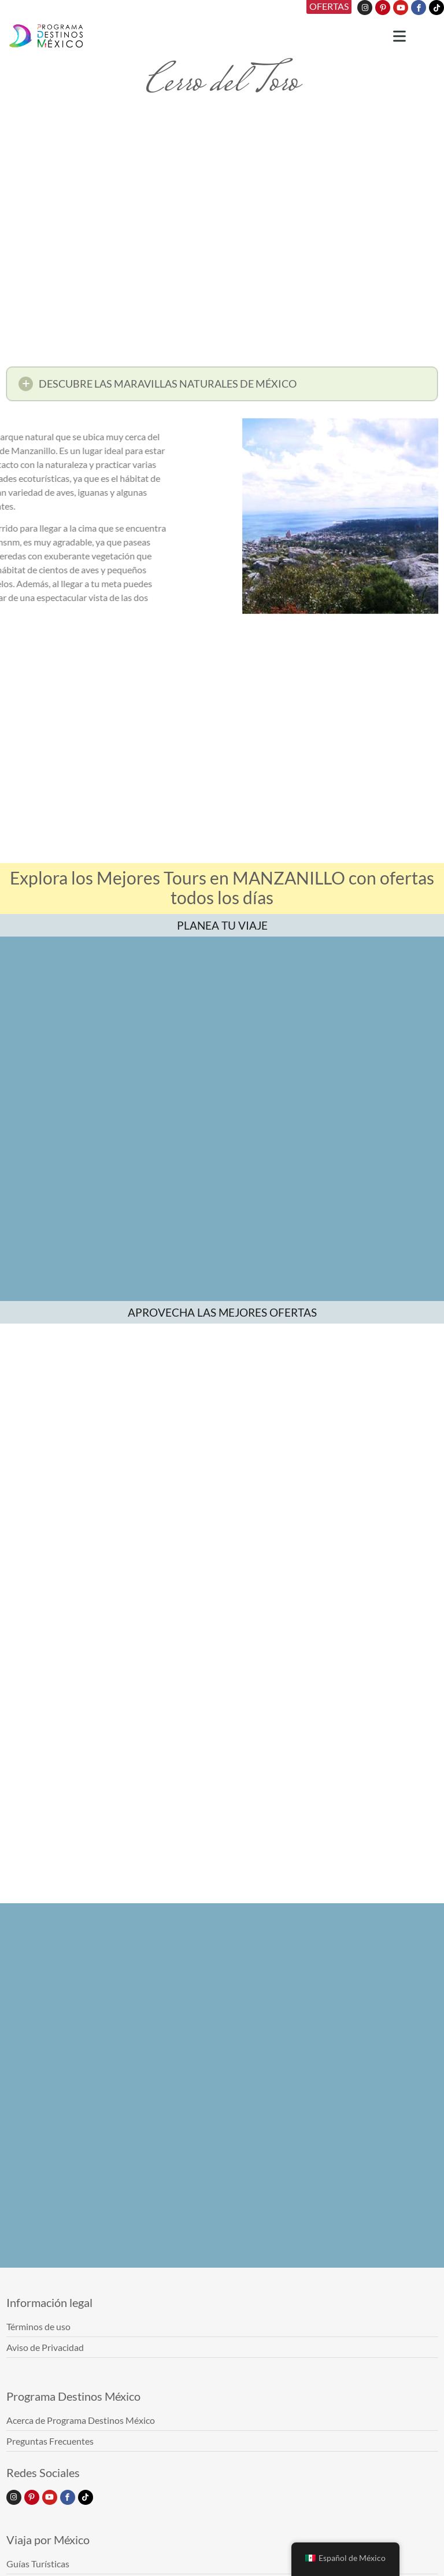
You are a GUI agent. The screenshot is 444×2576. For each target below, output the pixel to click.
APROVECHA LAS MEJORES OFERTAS (222, 1312)
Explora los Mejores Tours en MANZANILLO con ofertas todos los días (222, 887)
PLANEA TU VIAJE (222, 925)
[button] (222, 388)
